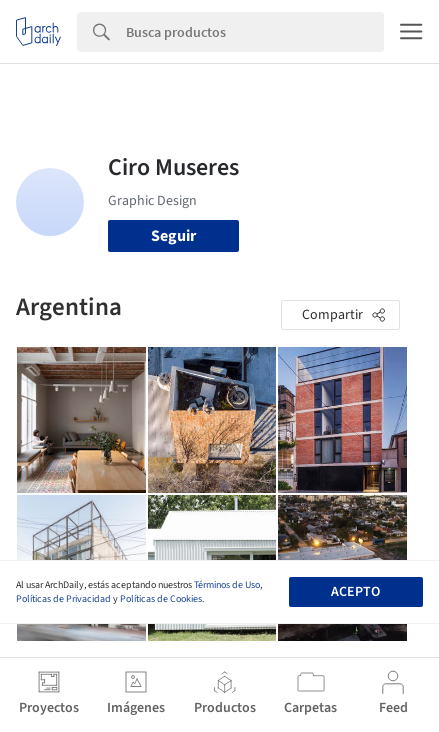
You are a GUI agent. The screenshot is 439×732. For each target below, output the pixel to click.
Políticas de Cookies (161, 599)
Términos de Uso (227, 585)
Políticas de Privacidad (63, 599)
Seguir (173, 236)
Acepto (355, 592)
